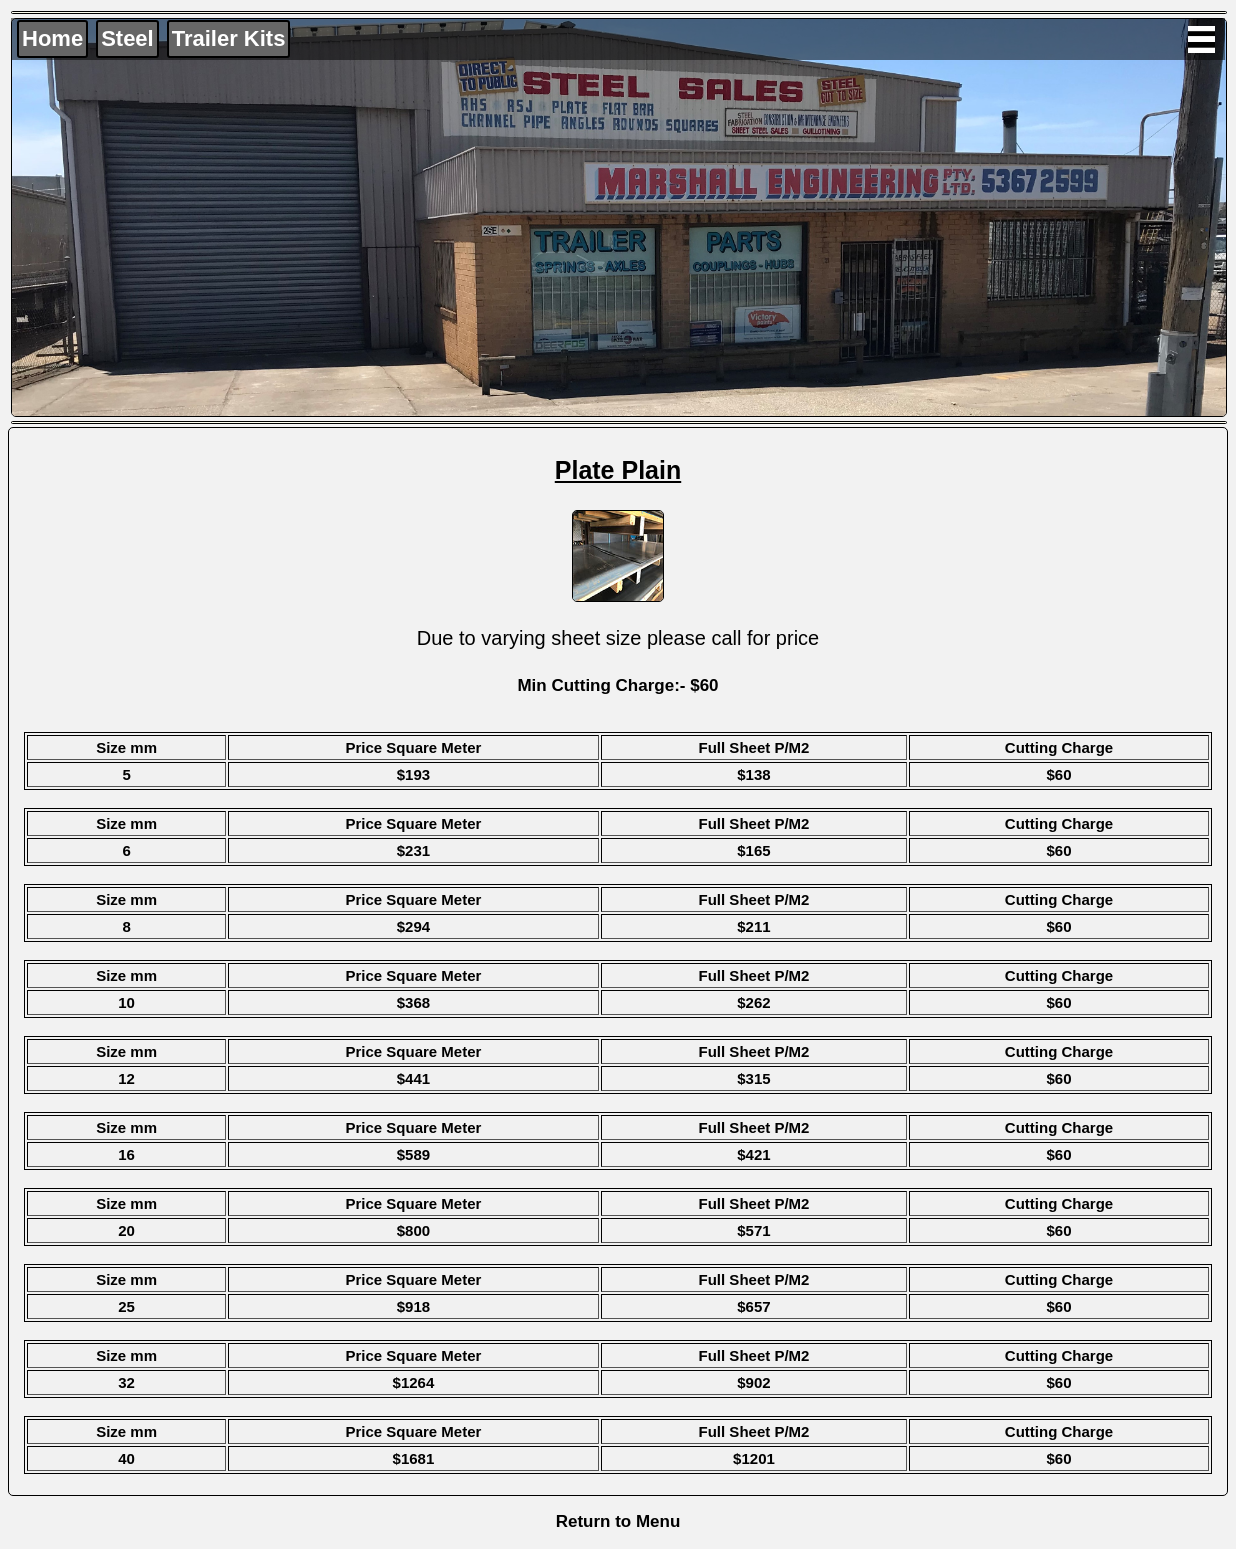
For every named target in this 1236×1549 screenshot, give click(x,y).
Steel (127, 38)
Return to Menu (618, 1521)
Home (52, 38)
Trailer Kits (229, 38)
